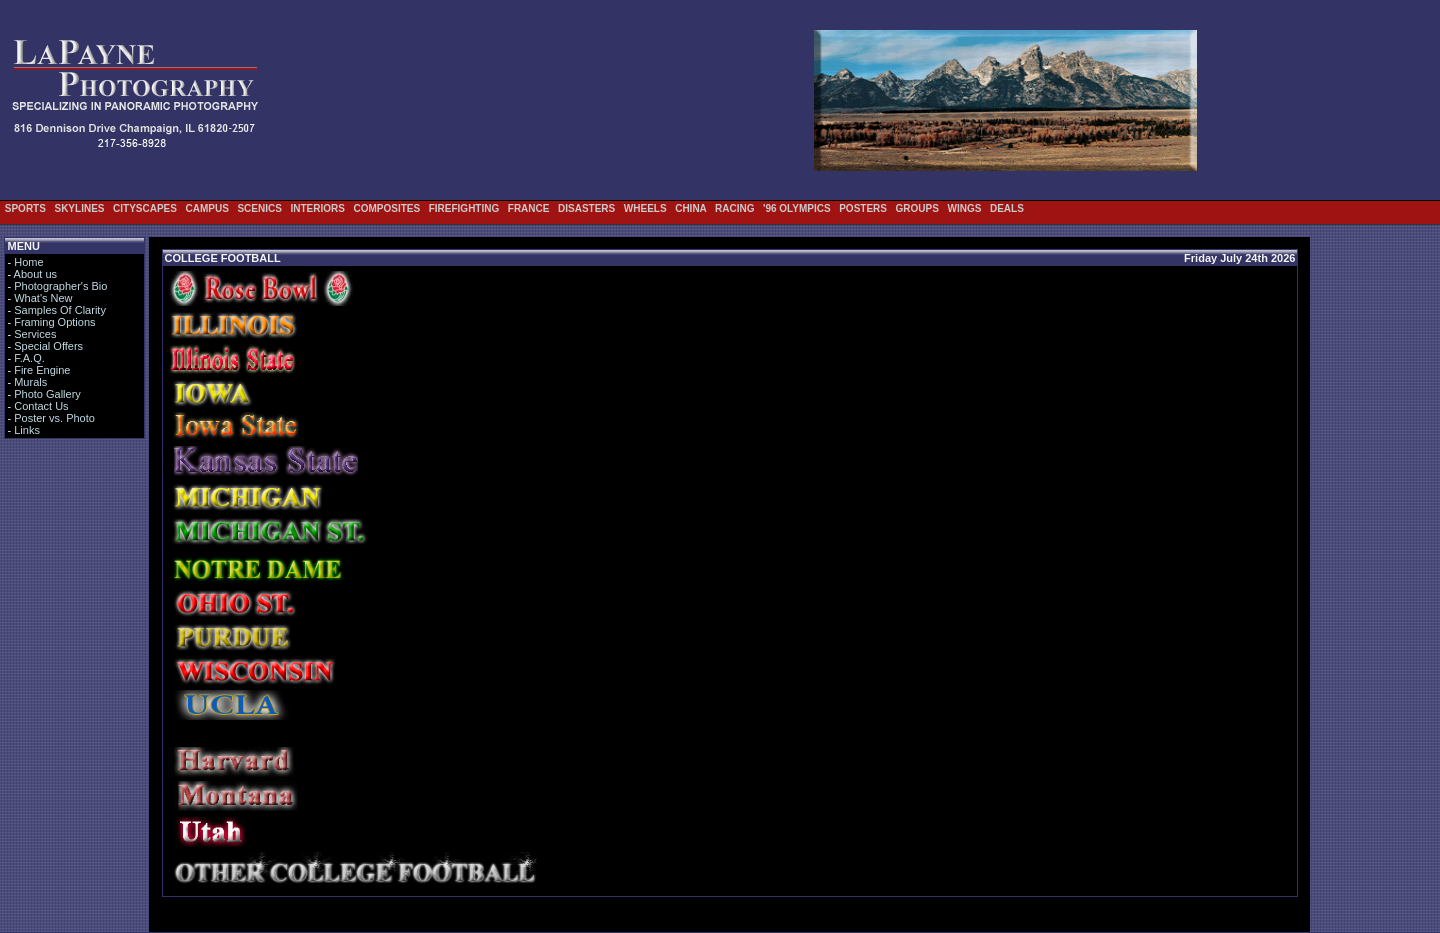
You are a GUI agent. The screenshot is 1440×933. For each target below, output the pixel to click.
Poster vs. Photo (54, 418)
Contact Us (41, 406)
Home (28, 262)
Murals (30, 382)
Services (35, 334)
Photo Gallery (47, 394)
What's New (43, 298)
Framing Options (54, 322)
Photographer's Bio (60, 286)
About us (35, 274)
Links (27, 430)
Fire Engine (42, 370)
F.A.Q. (29, 358)
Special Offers (48, 346)
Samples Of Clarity (60, 310)
